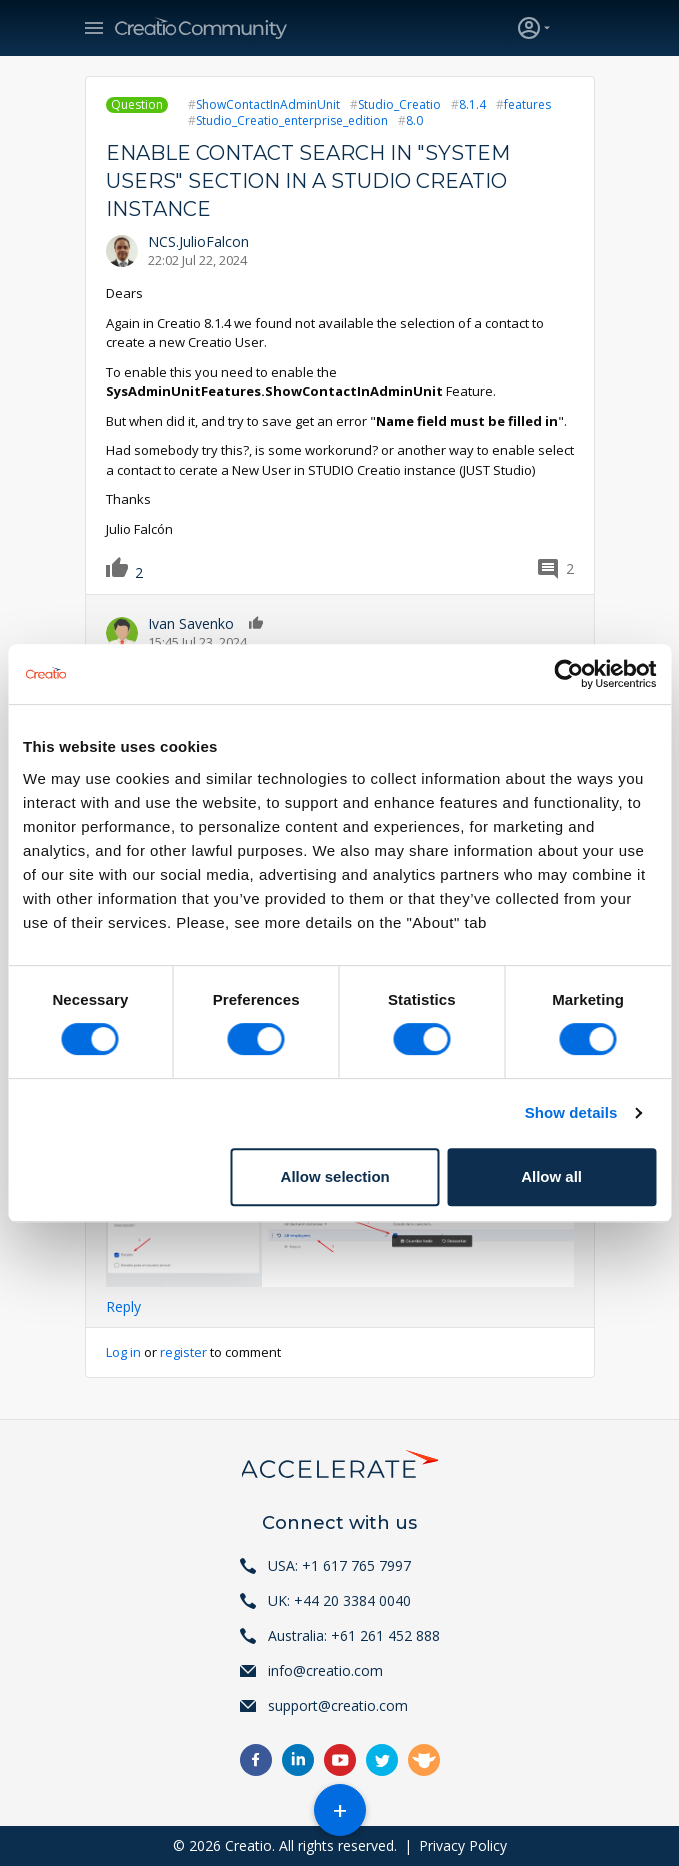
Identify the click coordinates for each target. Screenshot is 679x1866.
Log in (123, 1352)
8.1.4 (472, 104)
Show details (571, 1112)
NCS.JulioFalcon (198, 241)
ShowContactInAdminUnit (268, 104)
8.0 (414, 120)
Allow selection (335, 1176)
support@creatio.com (338, 1705)
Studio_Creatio (399, 104)
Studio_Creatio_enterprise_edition (292, 120)
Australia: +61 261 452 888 (354, 1635)
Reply (123, 1306)
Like (124, 567)
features (527, 104)
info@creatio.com (325, 1670)
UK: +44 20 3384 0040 (339, 1600)
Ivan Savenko (191, 623)
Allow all (551, 1176)
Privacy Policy (463, 1845)
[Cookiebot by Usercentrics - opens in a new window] (568, 674)
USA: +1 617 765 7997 (339, 1565)
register (183, 1352)
